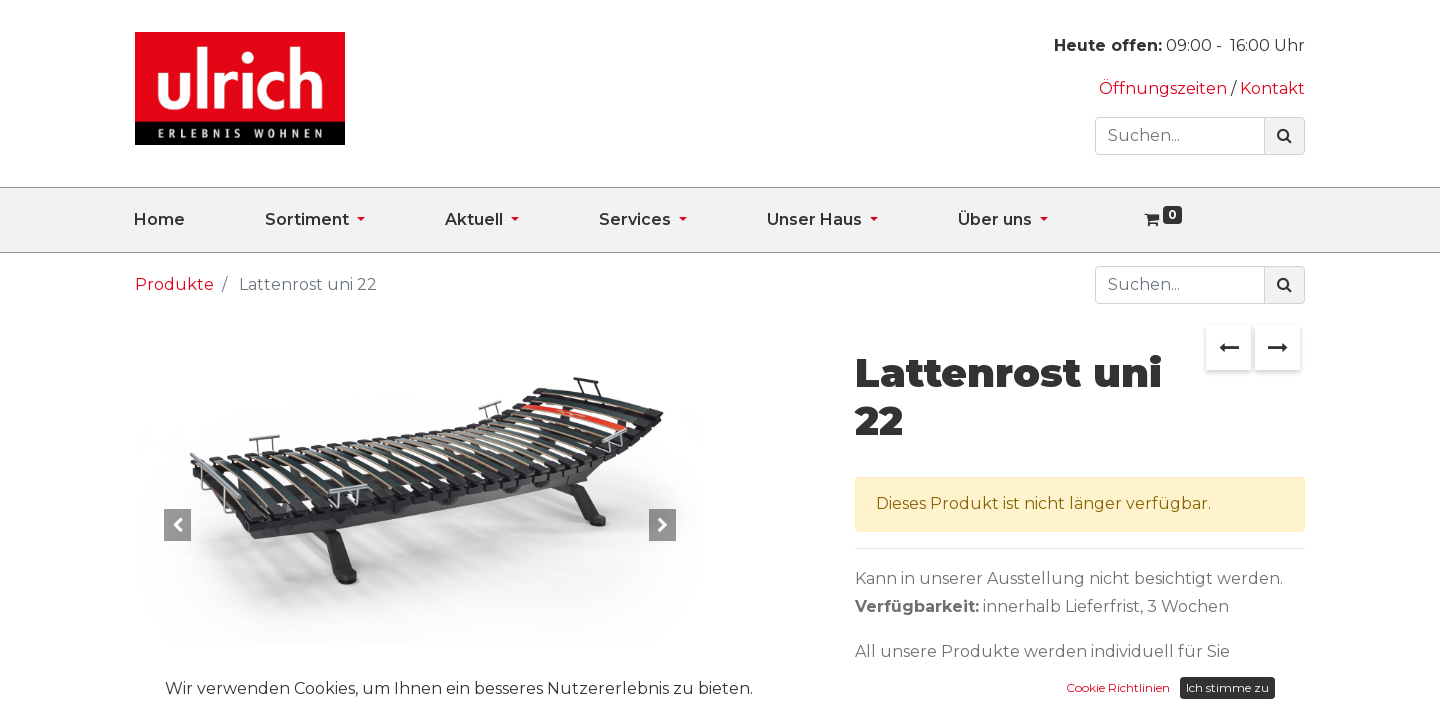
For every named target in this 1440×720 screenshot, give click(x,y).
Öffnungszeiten (1165, 88)
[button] (178, 525)
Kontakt (1272, 88)
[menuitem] (199, 220)
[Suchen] (1284, 136)
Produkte (174, 284)
